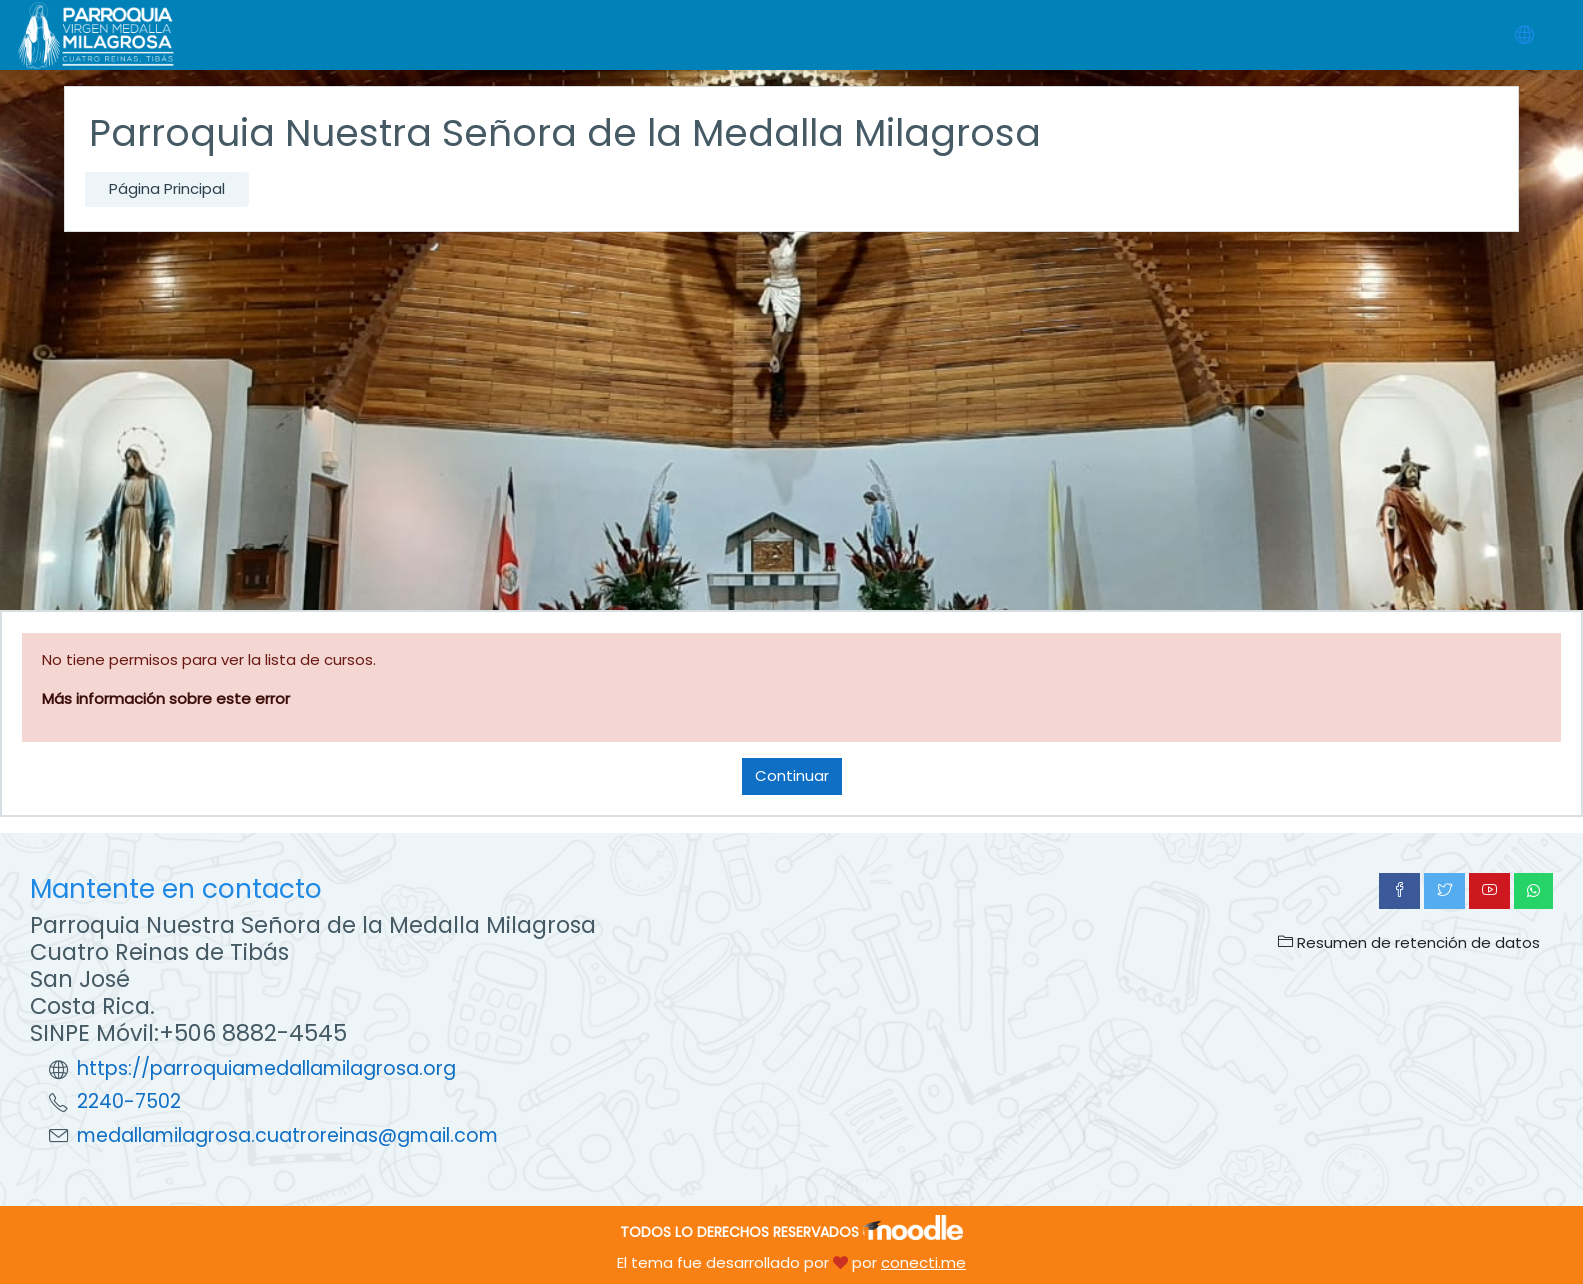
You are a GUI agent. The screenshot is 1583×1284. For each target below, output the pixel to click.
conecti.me (923, 1262)
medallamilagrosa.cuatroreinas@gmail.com (287, 1135)
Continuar (792, 775)
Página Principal (167, 188)
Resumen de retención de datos (1409, 942)
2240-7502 (129, 1101)
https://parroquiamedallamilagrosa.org (266, 1068)
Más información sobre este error (166, 698)
